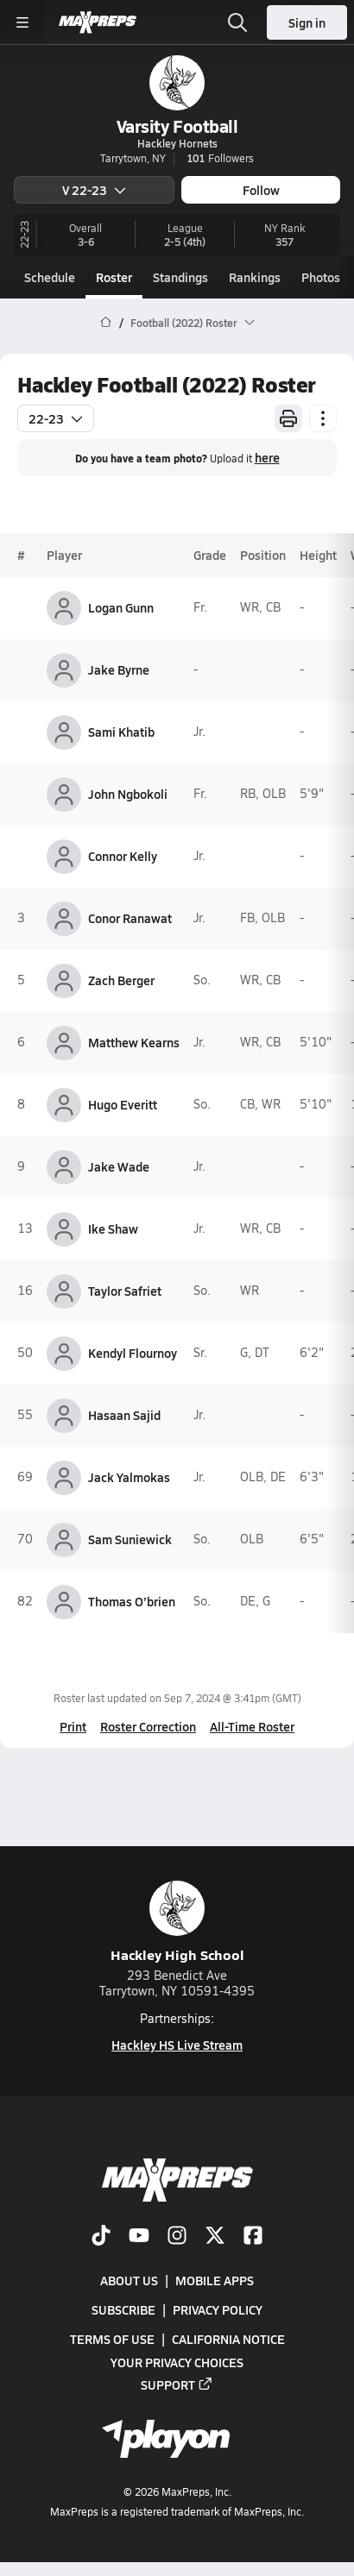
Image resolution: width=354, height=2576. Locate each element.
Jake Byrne (118, 669)
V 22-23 (94, 189)
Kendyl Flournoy (132, 1352)
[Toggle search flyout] (237, 22)
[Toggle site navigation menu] (22, 22)
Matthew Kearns (134, 1042)
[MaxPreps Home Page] (105, 322)
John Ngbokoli (128, 793)
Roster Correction (148, 1726)
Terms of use (112, 2338)
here (267, 457)
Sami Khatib (121, 731)
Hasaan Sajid (124, 1415)
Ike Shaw (113, 1228)
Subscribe (123, 2309)
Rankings (255, 277)
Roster (114, 277)
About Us (129, 2280)
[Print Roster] (288, 418)
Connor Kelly (122, 856)
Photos (320, 277)
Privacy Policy (217, 2309)
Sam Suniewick (130, 1539)
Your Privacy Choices (177, 2361)
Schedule (49, 277)
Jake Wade (118, 1166)
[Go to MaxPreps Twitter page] (215, 2237)
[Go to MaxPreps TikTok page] (101, 2237)
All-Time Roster (252, 1726)
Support (177, 2384)
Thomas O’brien (131, 1601)
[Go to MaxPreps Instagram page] (177, 2237)
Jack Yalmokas (129, 1477)
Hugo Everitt (122, 1104)
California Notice (228, 2338)
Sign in (307, 22)
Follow (261, 189)
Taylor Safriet (124, 1290)
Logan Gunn (121, 607)
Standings (180, 277)
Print (73, 1726)
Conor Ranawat (130, 918)
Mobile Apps (214, 2280)
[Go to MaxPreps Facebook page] (253, 2237)
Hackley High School (177, 1922)
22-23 (55, 418)
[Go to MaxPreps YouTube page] (139, 2237)
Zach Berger (121, 980)
